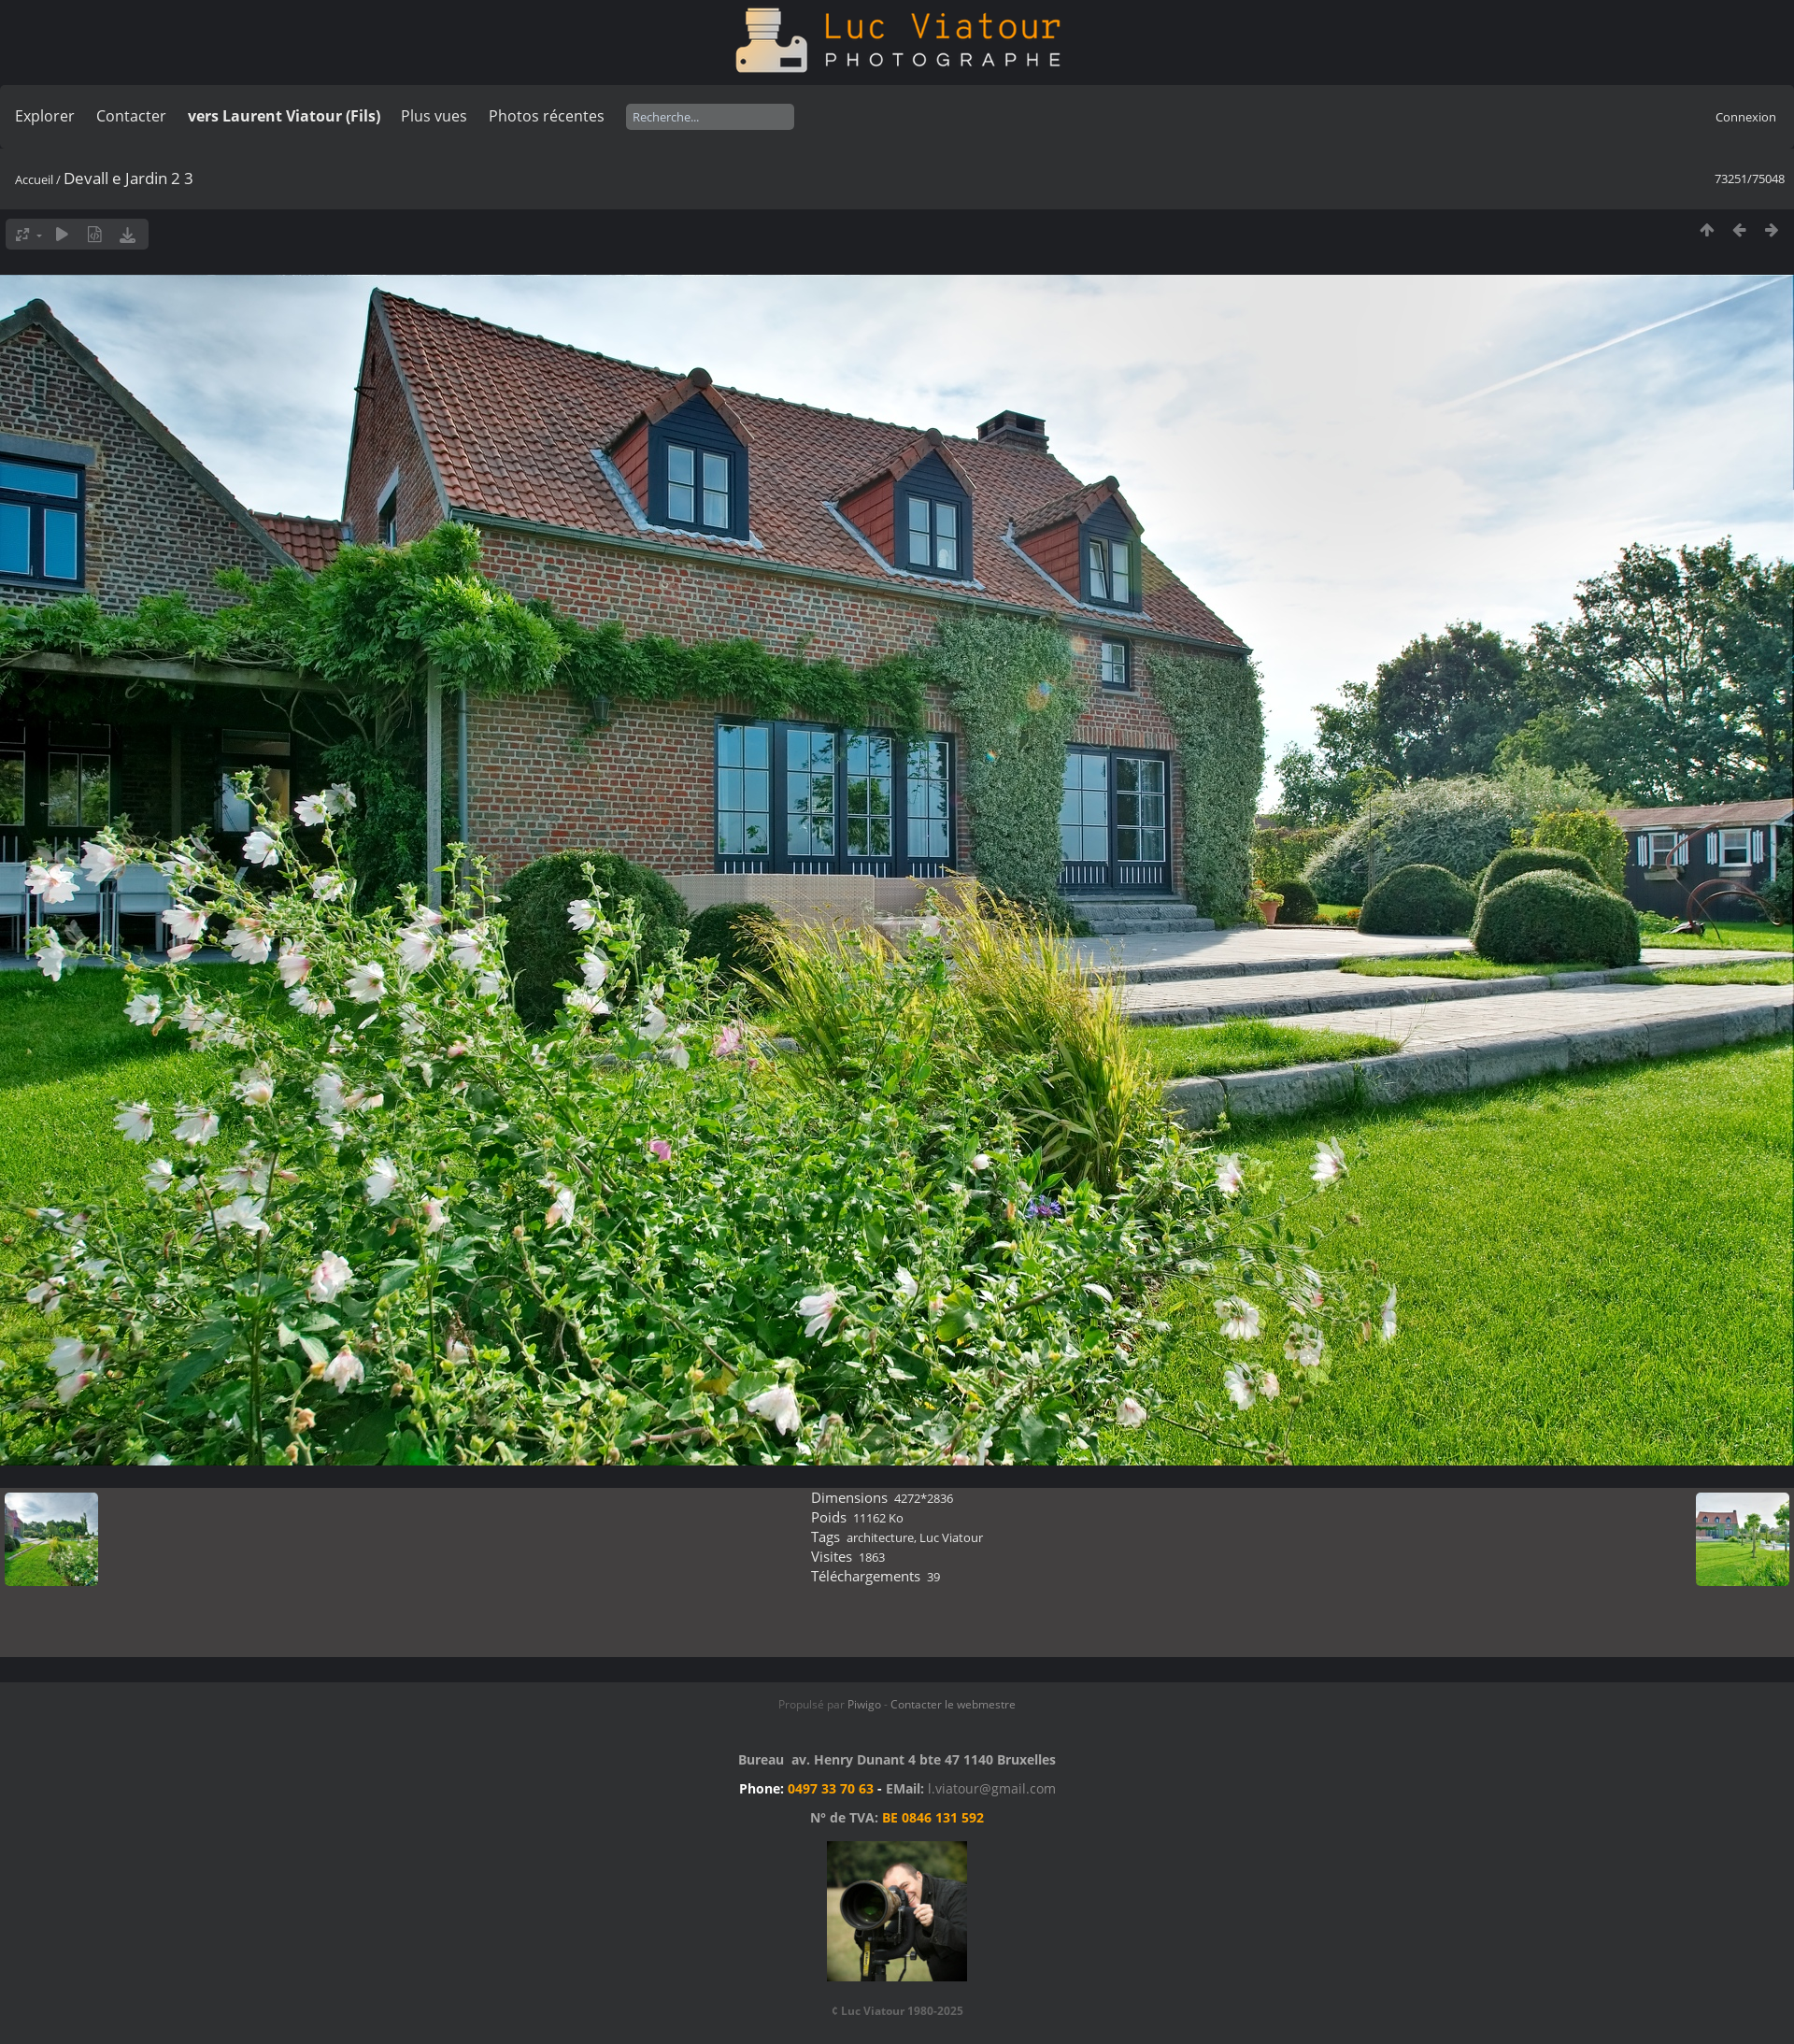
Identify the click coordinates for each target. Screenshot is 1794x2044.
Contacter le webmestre (953, 1704)
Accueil (34, 179)
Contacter (131, 116)
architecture (880, 1537)
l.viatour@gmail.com (992, 1788)
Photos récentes (547, 116)
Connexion (1746, 116)
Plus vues (434, 116)
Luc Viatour (951, 1537)
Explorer (45, 116)
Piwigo (864, 1704)
